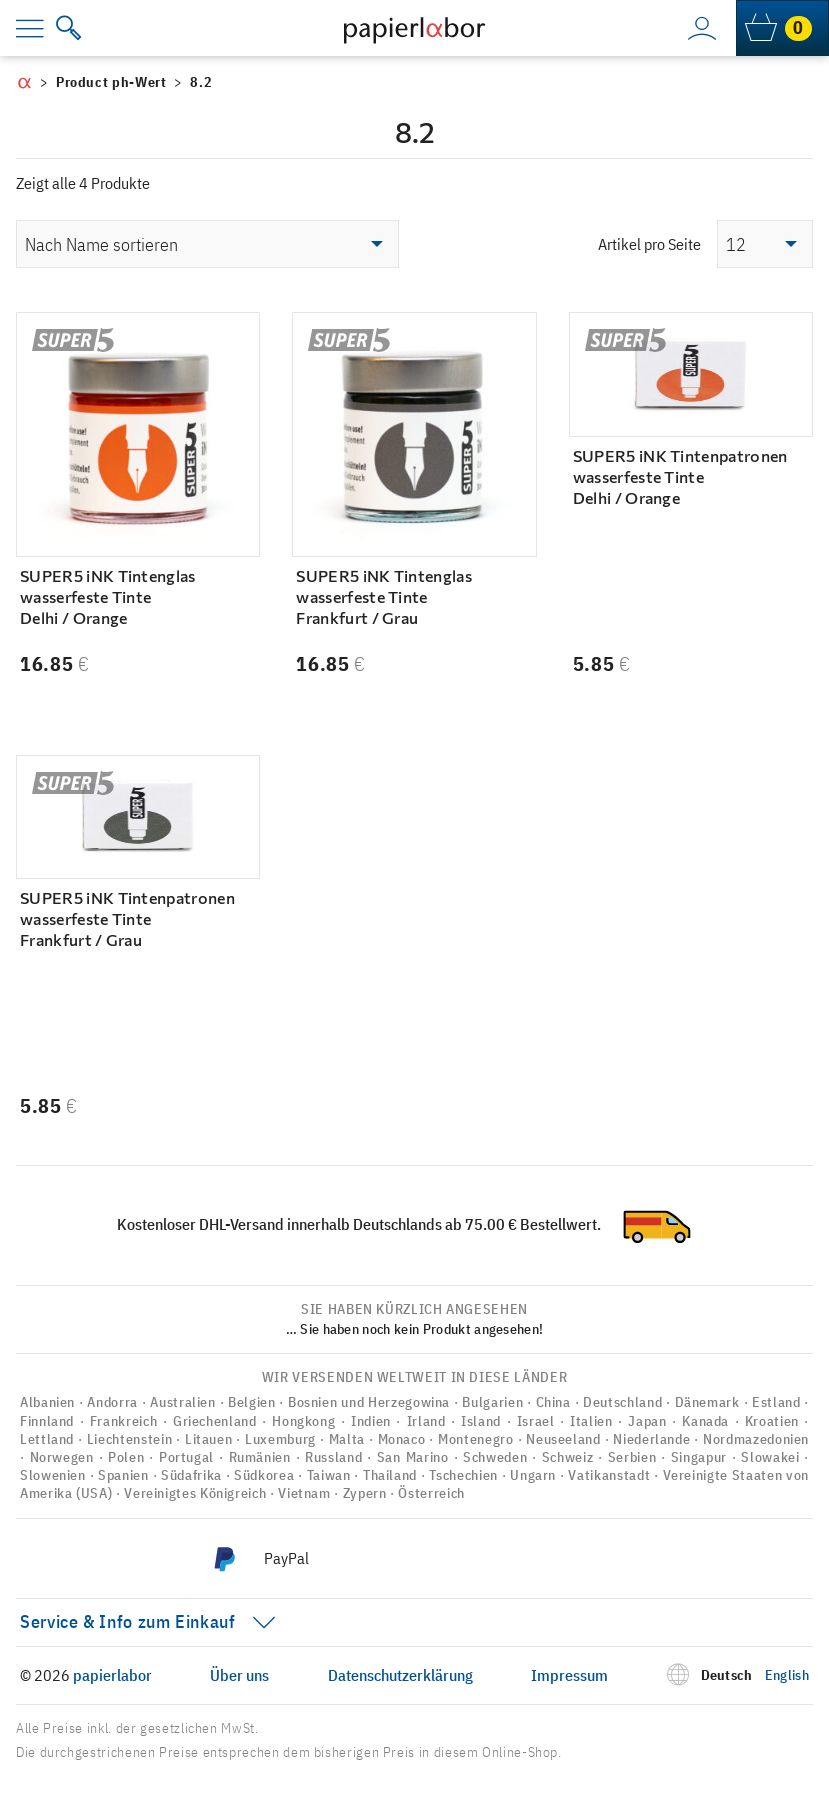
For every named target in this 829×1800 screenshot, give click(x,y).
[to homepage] (414, 28)
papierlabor (112, 1675)
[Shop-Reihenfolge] (207, 244)
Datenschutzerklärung (400, 1675)
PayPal (286, 1558)
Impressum (569, 1675)
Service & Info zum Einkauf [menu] (128, 1621)
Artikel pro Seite (649, 244)
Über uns (239, 1675)
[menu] (44, 28)
